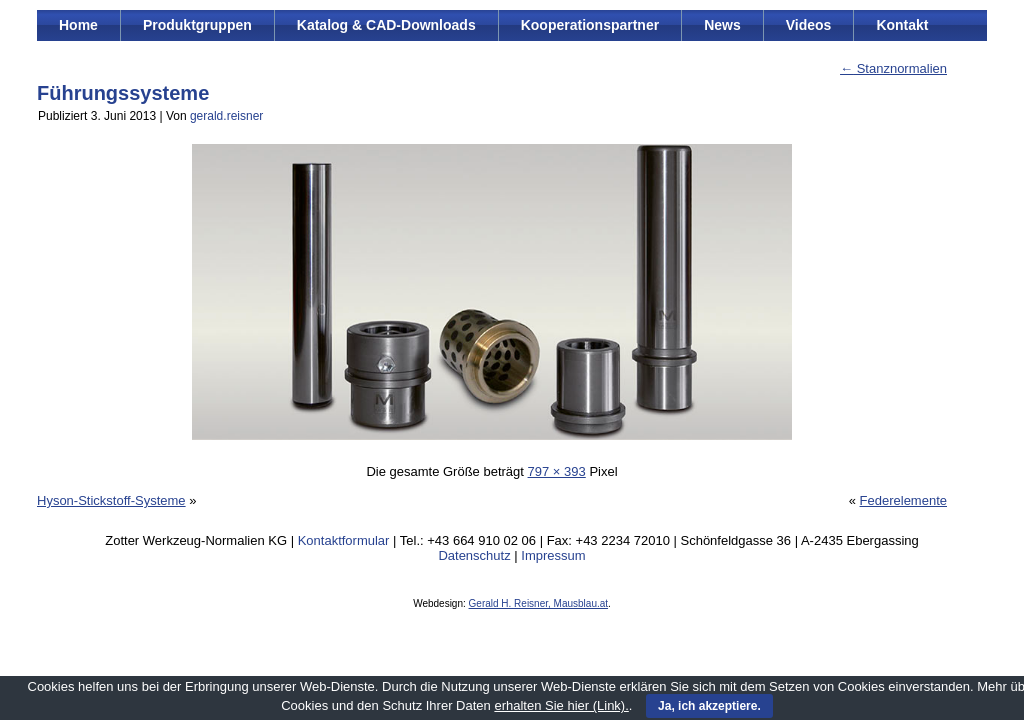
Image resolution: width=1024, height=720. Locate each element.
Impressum (553, 555)
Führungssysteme (123, 93)
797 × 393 (557, 471)
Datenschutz (474, 555)
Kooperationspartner (590, 25)
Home (78, 25)
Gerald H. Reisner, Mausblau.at (539, 603)
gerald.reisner (226, 116)
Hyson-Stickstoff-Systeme (111, 500)
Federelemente (903, 500)
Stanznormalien (893, 68)
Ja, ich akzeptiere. (709, 706)
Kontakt (902, 25)
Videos (809, 25)
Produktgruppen (197, 25)
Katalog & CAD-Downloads (386, 25)
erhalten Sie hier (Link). (561, 705)
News (722, 25)
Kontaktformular (344, 540)
